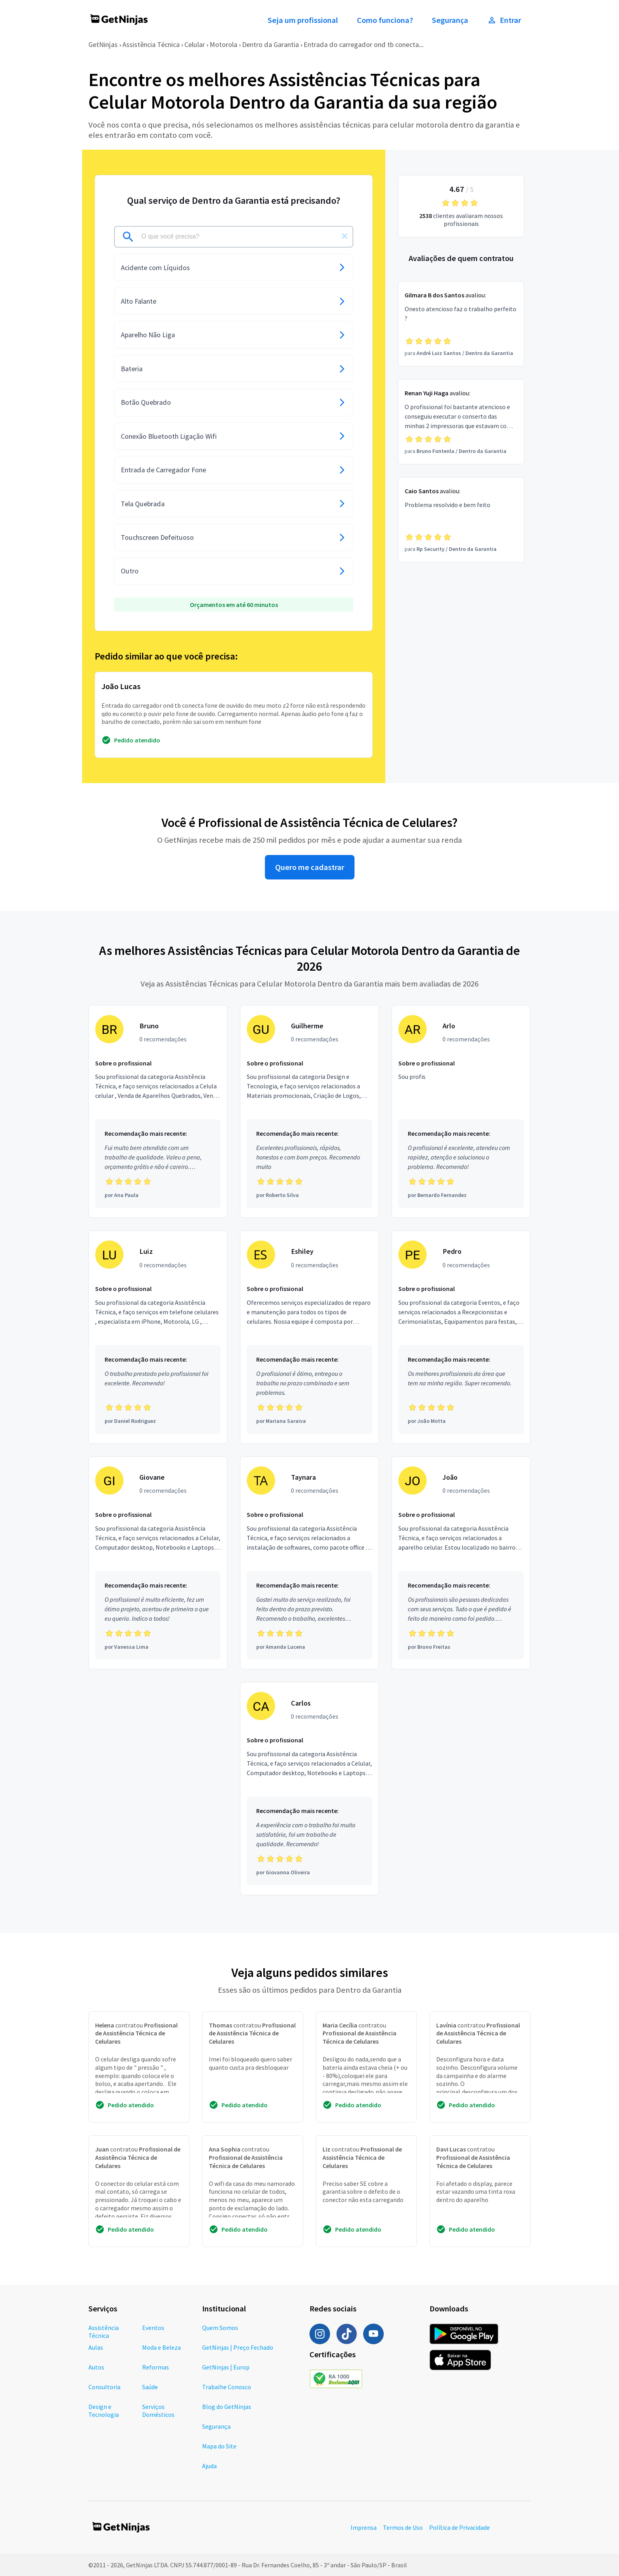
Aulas (95, 2347)
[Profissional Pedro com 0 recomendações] (461, 1337)
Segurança (450, 20)
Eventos (153, 2328)
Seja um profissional (303, 20)
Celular (194, 44)
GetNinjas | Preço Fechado (237, 2347)
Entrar (504, 20)
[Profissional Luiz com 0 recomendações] (157, 1337)
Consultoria (104, 2387)
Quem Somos (220, 2328)
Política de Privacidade (459, 2527)
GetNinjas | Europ (225, 2367)
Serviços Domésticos (158, 2410)
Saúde (150, 2387)
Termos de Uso (403, 2527)
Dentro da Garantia (270, 44)
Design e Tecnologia (103, 2410)
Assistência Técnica (151, 44)
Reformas (155, 2367)
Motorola (223, 44)
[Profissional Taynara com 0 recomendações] (309, 1563)
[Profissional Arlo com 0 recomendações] (461, 1111)
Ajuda (209, 2466)
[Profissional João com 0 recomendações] (461, 1563)
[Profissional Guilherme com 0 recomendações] (309, 1111)
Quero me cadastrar (309, 867)
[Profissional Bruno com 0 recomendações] (157, 1111)
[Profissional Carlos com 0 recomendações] (309, 1788)
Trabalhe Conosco (226, 2387)
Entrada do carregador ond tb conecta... (364, 44)
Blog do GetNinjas (226, 2407)
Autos (96, 2367)
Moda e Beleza (161, 2347)
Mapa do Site (219, 2446)
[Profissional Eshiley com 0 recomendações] (309, 1337)
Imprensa (364, 2527)
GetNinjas (103, 44)
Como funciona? (385, 20)
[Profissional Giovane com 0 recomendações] (157, 1563)
